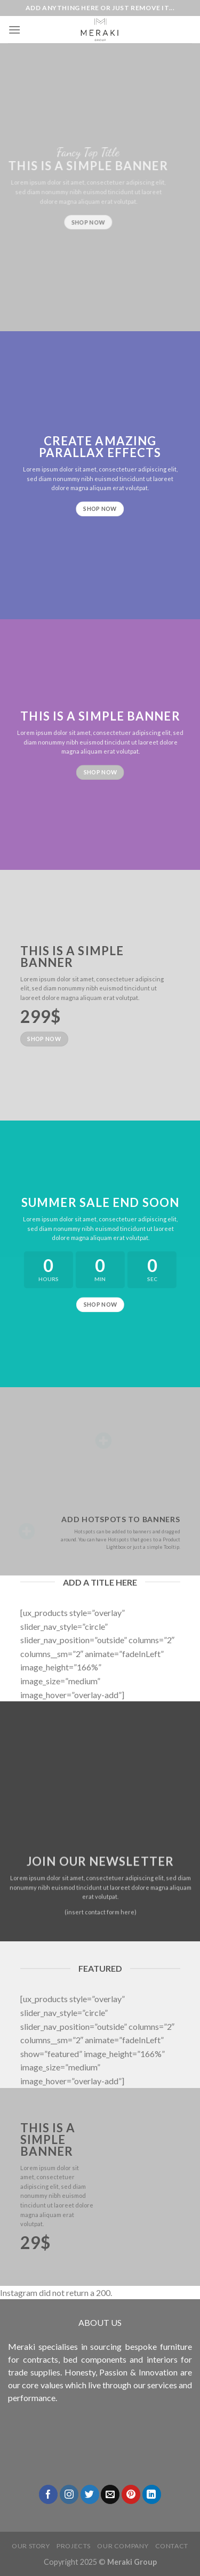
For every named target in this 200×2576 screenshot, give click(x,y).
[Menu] (14, 30)
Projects (74, 2546)
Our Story (31, 2546)
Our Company (122, 2546)
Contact (171, 2546)
